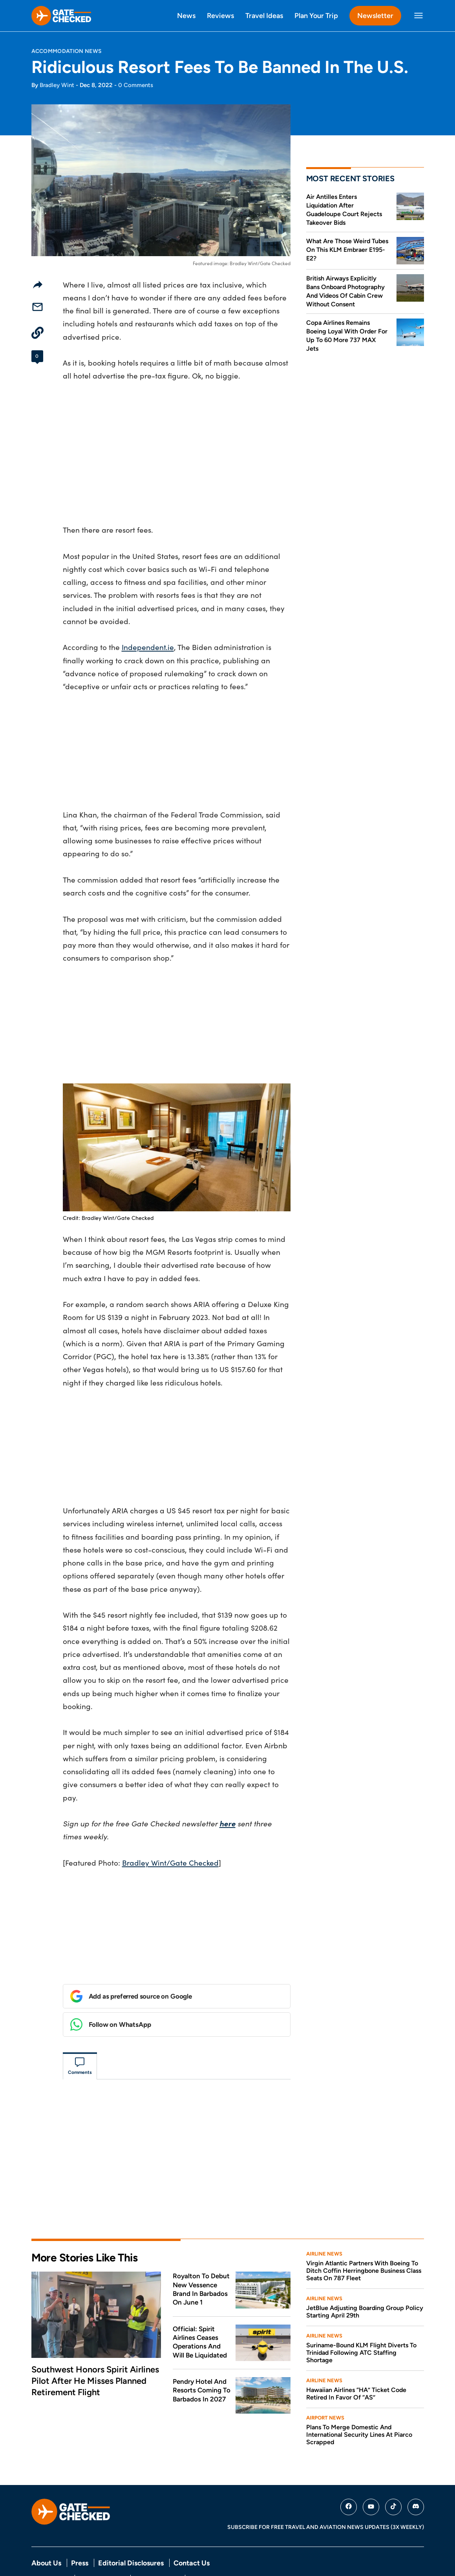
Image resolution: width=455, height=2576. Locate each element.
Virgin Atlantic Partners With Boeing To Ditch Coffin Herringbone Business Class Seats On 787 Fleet (363, 2237)
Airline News (324, 2220)
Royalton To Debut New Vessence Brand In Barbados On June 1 (201, 2256)
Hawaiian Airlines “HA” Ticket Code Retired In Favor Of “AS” (356, 2360)
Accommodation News (66, 51)
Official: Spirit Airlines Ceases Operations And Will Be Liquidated (200, 2309)
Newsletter (375, 15)
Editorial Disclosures (131, 2529)
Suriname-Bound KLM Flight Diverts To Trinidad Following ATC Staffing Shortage (361, 2319)
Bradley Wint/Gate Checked (170, 1862)
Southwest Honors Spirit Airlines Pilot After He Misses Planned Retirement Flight (95, 2347)
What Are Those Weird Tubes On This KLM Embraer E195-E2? (347, 249)
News (186, 15)
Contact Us (192, 2529)
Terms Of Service (102, 2544)
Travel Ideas (264, 15)
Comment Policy (157, 2544)
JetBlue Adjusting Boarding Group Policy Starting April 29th (364, 2278)
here (227, 1823)
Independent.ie (148, 647)
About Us (46, 2529)
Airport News (325, 2384)
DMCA (197, 2544)
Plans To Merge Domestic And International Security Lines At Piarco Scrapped (359, 2401)
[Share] (37, 284)
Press (79, 2529)
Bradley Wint (57, 85)
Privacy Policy (50, 2544)
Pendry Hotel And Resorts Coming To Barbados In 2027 (201, 2357)
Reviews (220, 15)
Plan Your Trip (316, 15)
